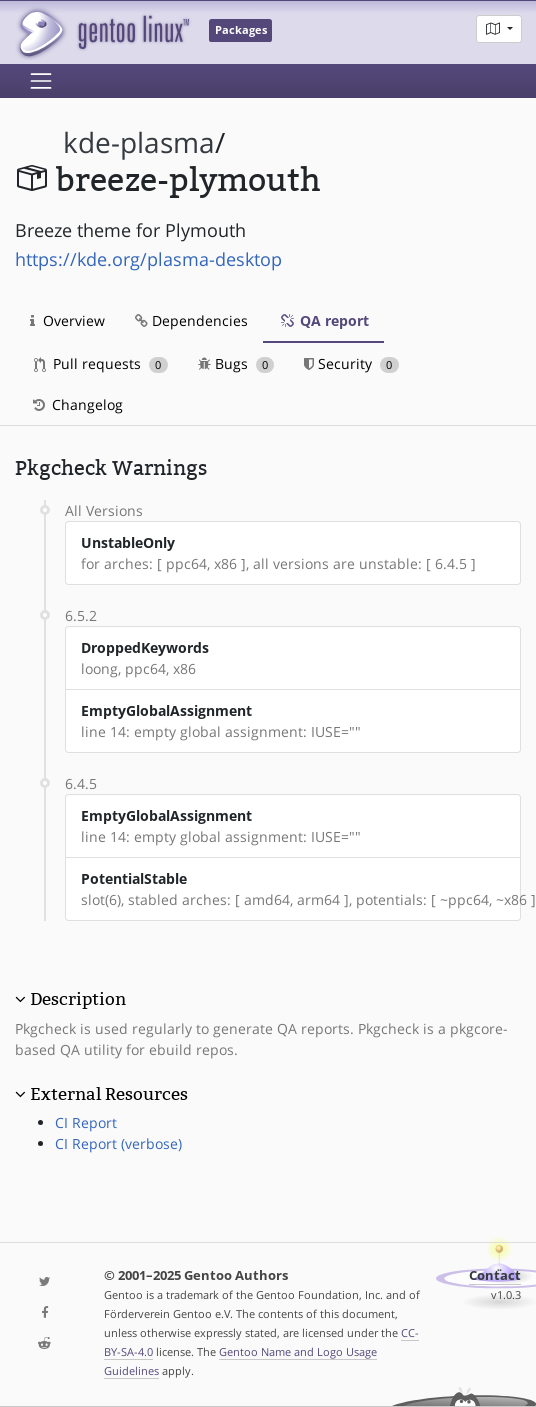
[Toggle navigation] (41, 81)
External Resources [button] (109, 1094)
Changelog (76, 404)
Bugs (236, 363)
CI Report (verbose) (118, 1143)
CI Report (86, 1122)
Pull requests (101, 363)
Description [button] (78, 999)
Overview (67, 320)
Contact (495, 1275)
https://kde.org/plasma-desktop (148, 259)
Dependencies (191, 320)
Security (351, 363)
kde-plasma (139, 142)
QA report (323, 320)
